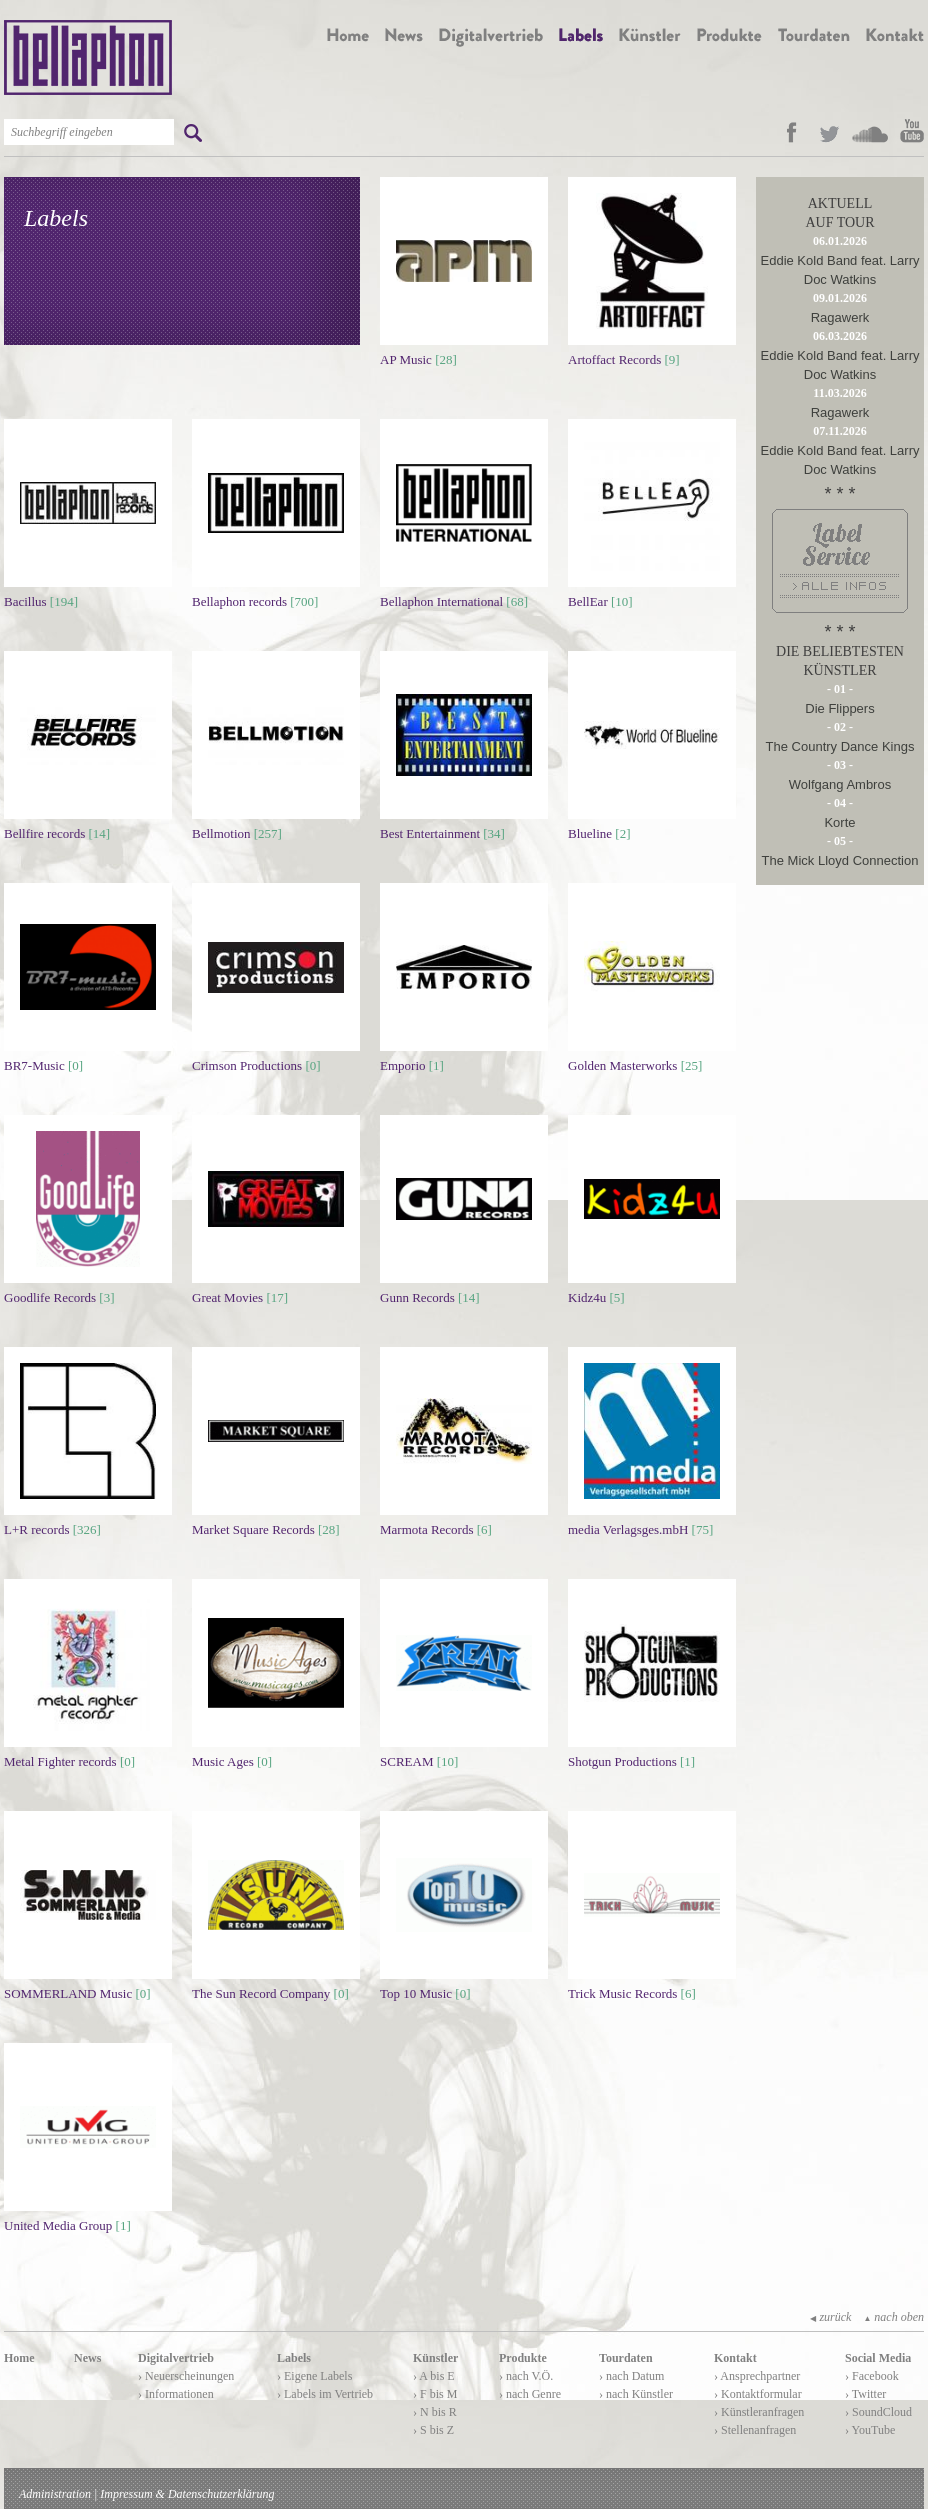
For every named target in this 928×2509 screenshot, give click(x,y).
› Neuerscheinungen (186, 2376)
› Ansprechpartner (757, 2376)
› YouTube (870, 2430)
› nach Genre (530, 2394)
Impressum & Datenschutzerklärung (187, 2494)
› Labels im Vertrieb (325, 2394)
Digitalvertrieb (176, 2358)
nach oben (893, 2317)
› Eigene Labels (314, 2376)
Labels (294, 2358)
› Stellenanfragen (755, 2430)
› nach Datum (631, 2376)
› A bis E (434, 2376)
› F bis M (435, 2394)
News (87, 2358)
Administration (55, 2494)
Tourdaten (626, 2358)
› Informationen (176, 2394)
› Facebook (872, 2376)
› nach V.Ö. (526, 2376)
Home (19, 2358)
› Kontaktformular (758, 2394)
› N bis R (435, 2412)
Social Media (878, 2358)
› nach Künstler (636, 2394)
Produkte (523, 2358)
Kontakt (735, 2358)
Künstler (435, 2358)
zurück (830, 2317)
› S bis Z (433, 2430)
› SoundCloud (878, 2412)
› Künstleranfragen (759, 2412)
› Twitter (865, 2394)
